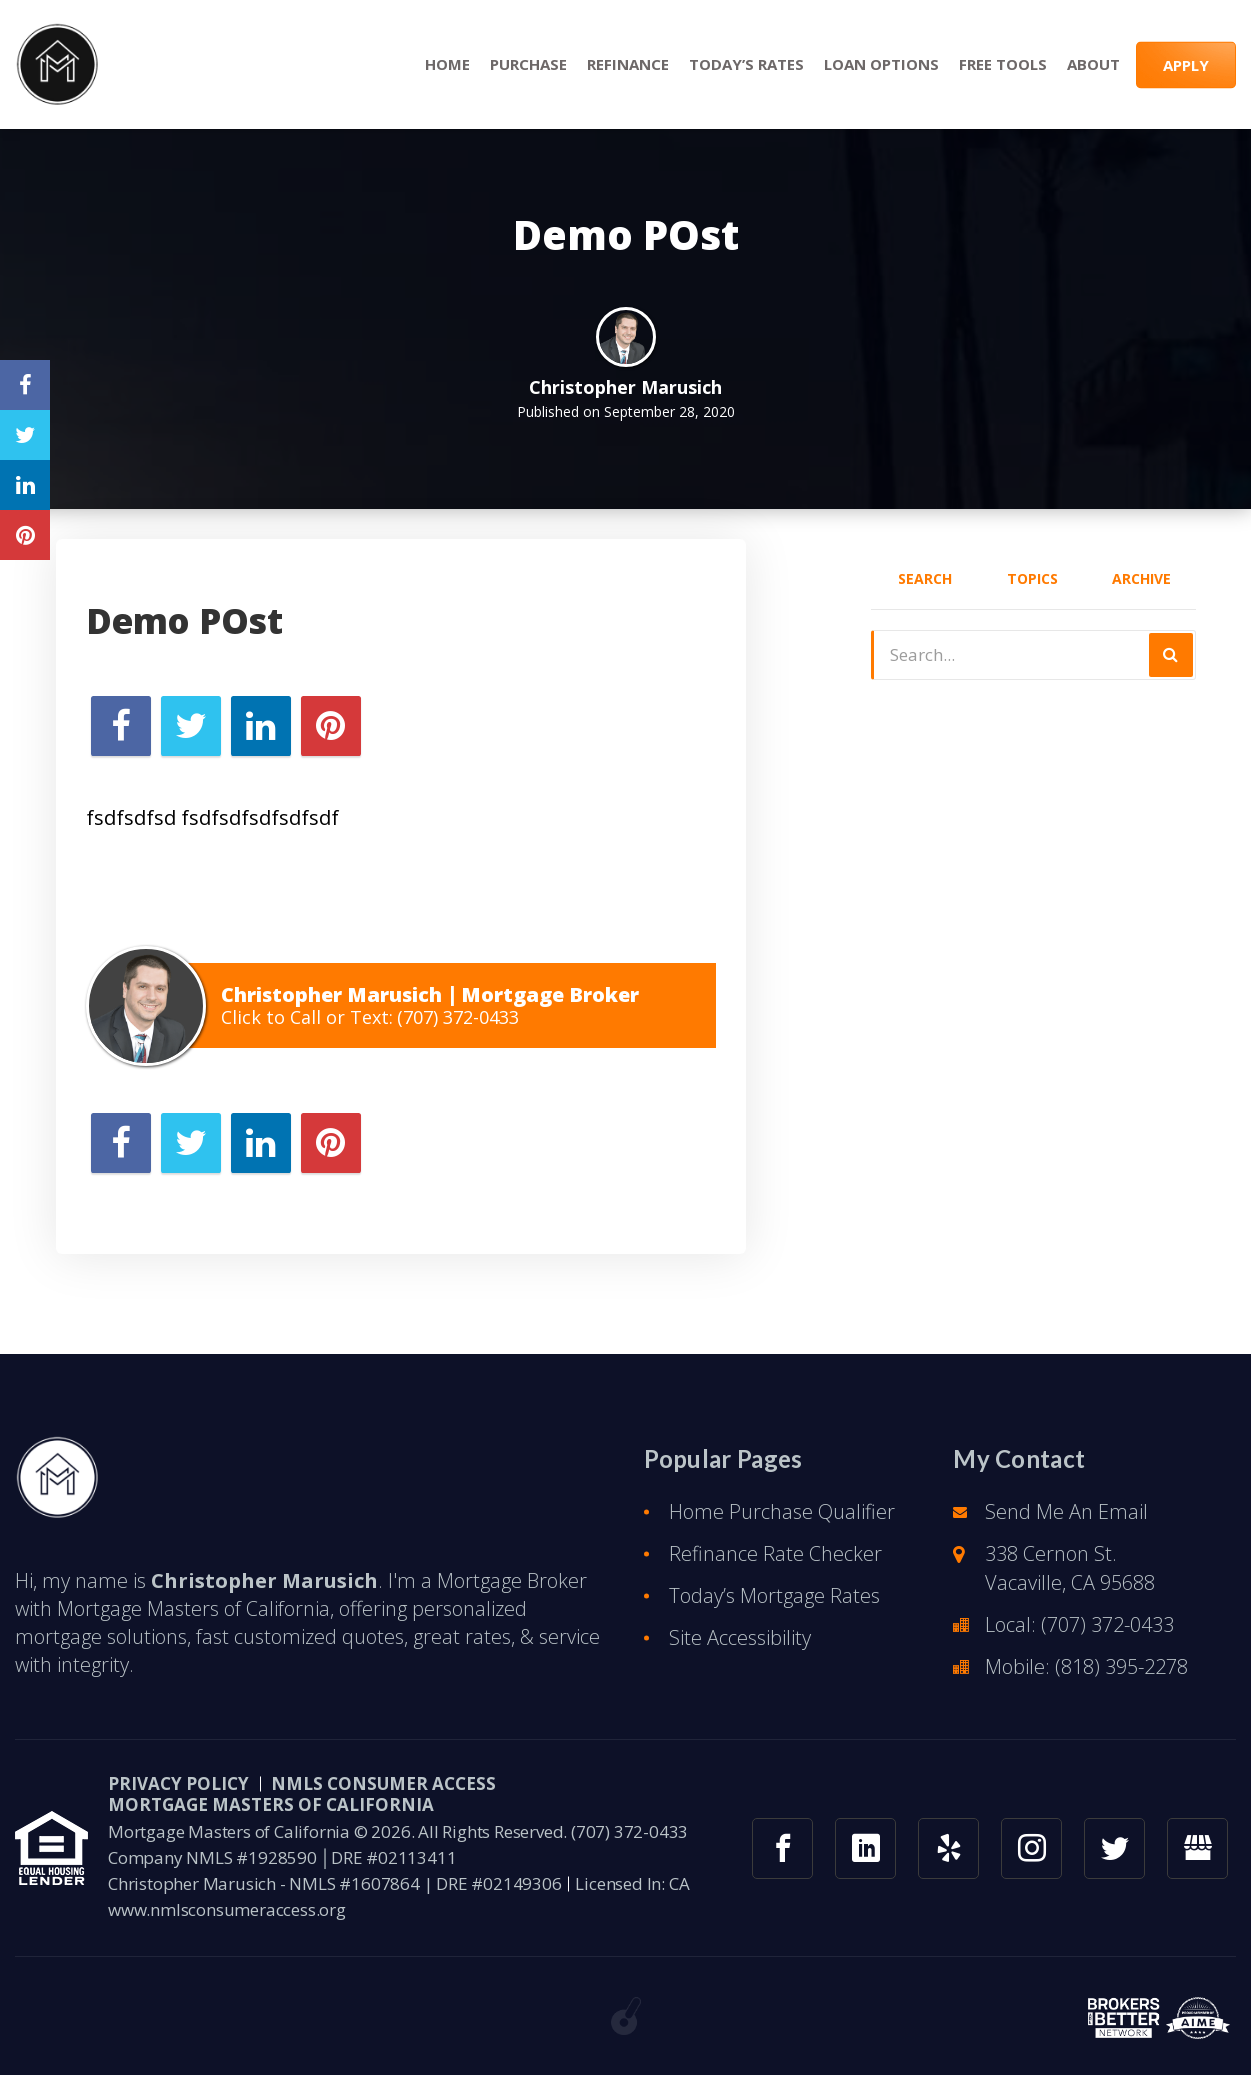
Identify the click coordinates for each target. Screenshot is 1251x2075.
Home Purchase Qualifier (782, 1526)
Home (447, 64)
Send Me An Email (1066, 1526)
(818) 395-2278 (1121, 1681)
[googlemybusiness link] (1197, 1863)
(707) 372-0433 (458, 1017)
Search (925, 578)
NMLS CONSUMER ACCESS (383, 1798)
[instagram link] (1031, 1863)
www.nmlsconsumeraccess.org (227, 1924)
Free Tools (1003, 64)
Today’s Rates (746, 64)
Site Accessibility (740, 1652)
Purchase (528, 64)
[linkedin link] (865, 1863)
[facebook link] (782, 1863)
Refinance (628, 64)
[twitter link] (1114, 1863)
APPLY (1186, 64)
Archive (1141, 578)
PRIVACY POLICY (178, 1798)
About (1093, 64)
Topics (1032, 578)
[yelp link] (948, 1863)
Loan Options (881, 64)
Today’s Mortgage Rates (774, 1610)
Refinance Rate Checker (775, 1568)
